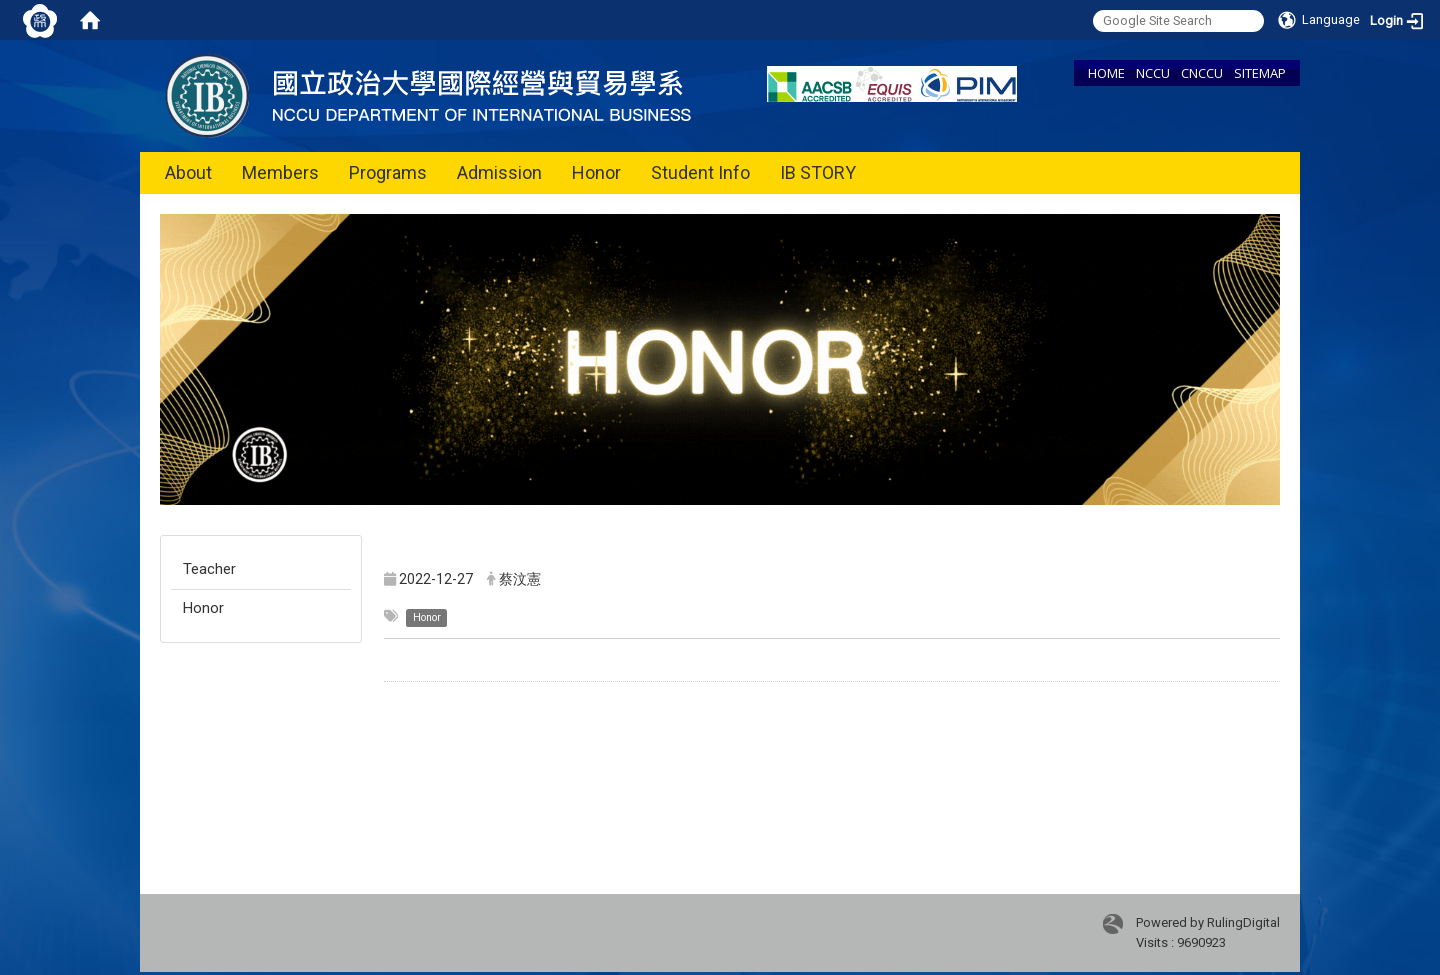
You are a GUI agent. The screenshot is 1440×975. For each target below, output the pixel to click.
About (188, 172)
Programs (388, 172)
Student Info (700, 172)
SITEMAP (1260, 73)
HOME (1106, 73)
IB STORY (818, 172)
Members (280, 172)
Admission (499, 172)
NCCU (1153, 73)
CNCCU (1202, 73)
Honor (596, 172)
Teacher (209, 569)
